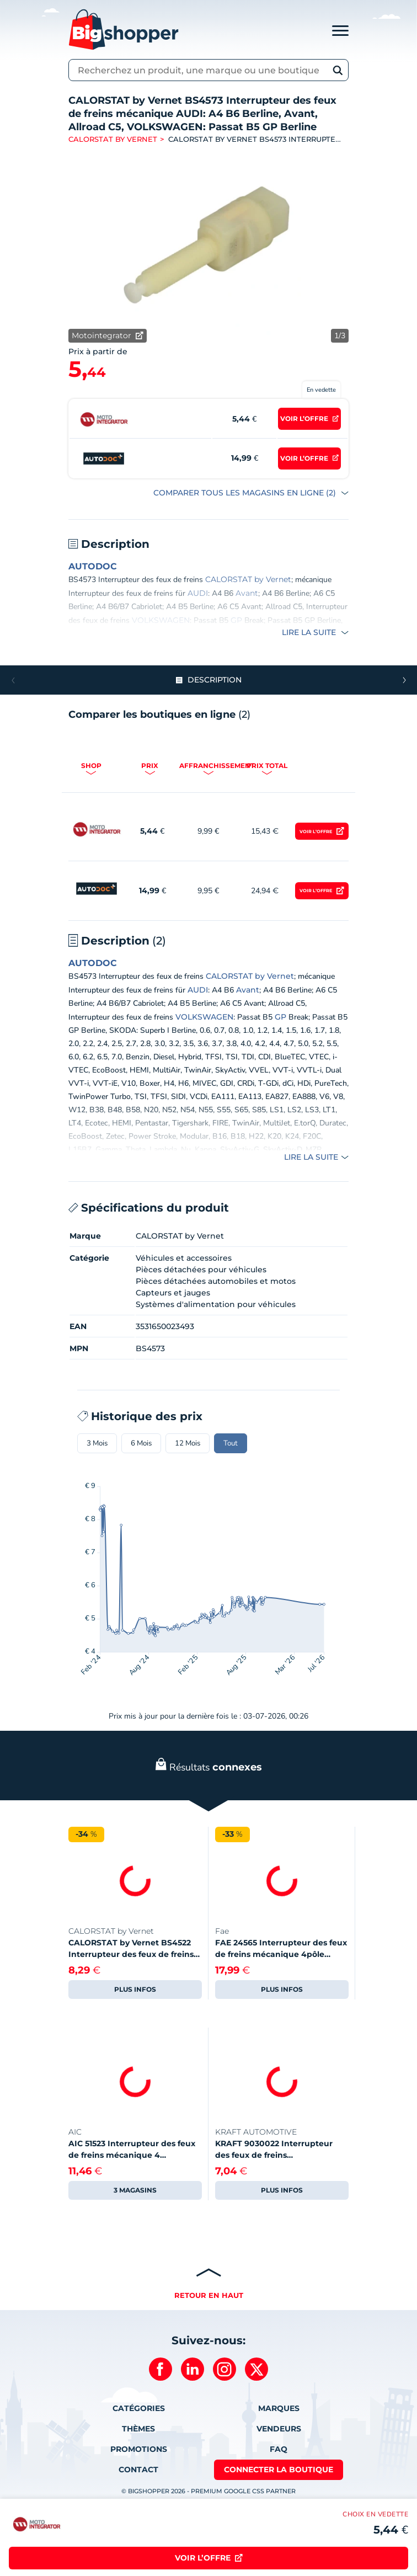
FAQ (278, 2449)
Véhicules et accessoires (184, 1258)
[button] (404, 680)
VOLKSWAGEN (161, 620)
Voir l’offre (316, 831)
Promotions (138, 2449)
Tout (230, 1443)
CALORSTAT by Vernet (112, 139)
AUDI (198, 593)
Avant (247, 593)
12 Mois (187, 1443)
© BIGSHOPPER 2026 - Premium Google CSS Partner (208, 2491)
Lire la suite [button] (310, 632)
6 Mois (141, 1443)
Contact (138, 2469)
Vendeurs (278, 2429)
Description (215, 680)
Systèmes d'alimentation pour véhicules (216, 1304)
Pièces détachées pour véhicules (201, 1269)
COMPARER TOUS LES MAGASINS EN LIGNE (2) (245, 493)
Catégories (139, 2408)
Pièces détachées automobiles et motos (216, 1281)
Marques (279, 2408)
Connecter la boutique (278, 2469)
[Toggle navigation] (340, 29)
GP (236, 620)
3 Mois (97, 1443)
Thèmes (138, 2429)
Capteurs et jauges (173, 1293)
